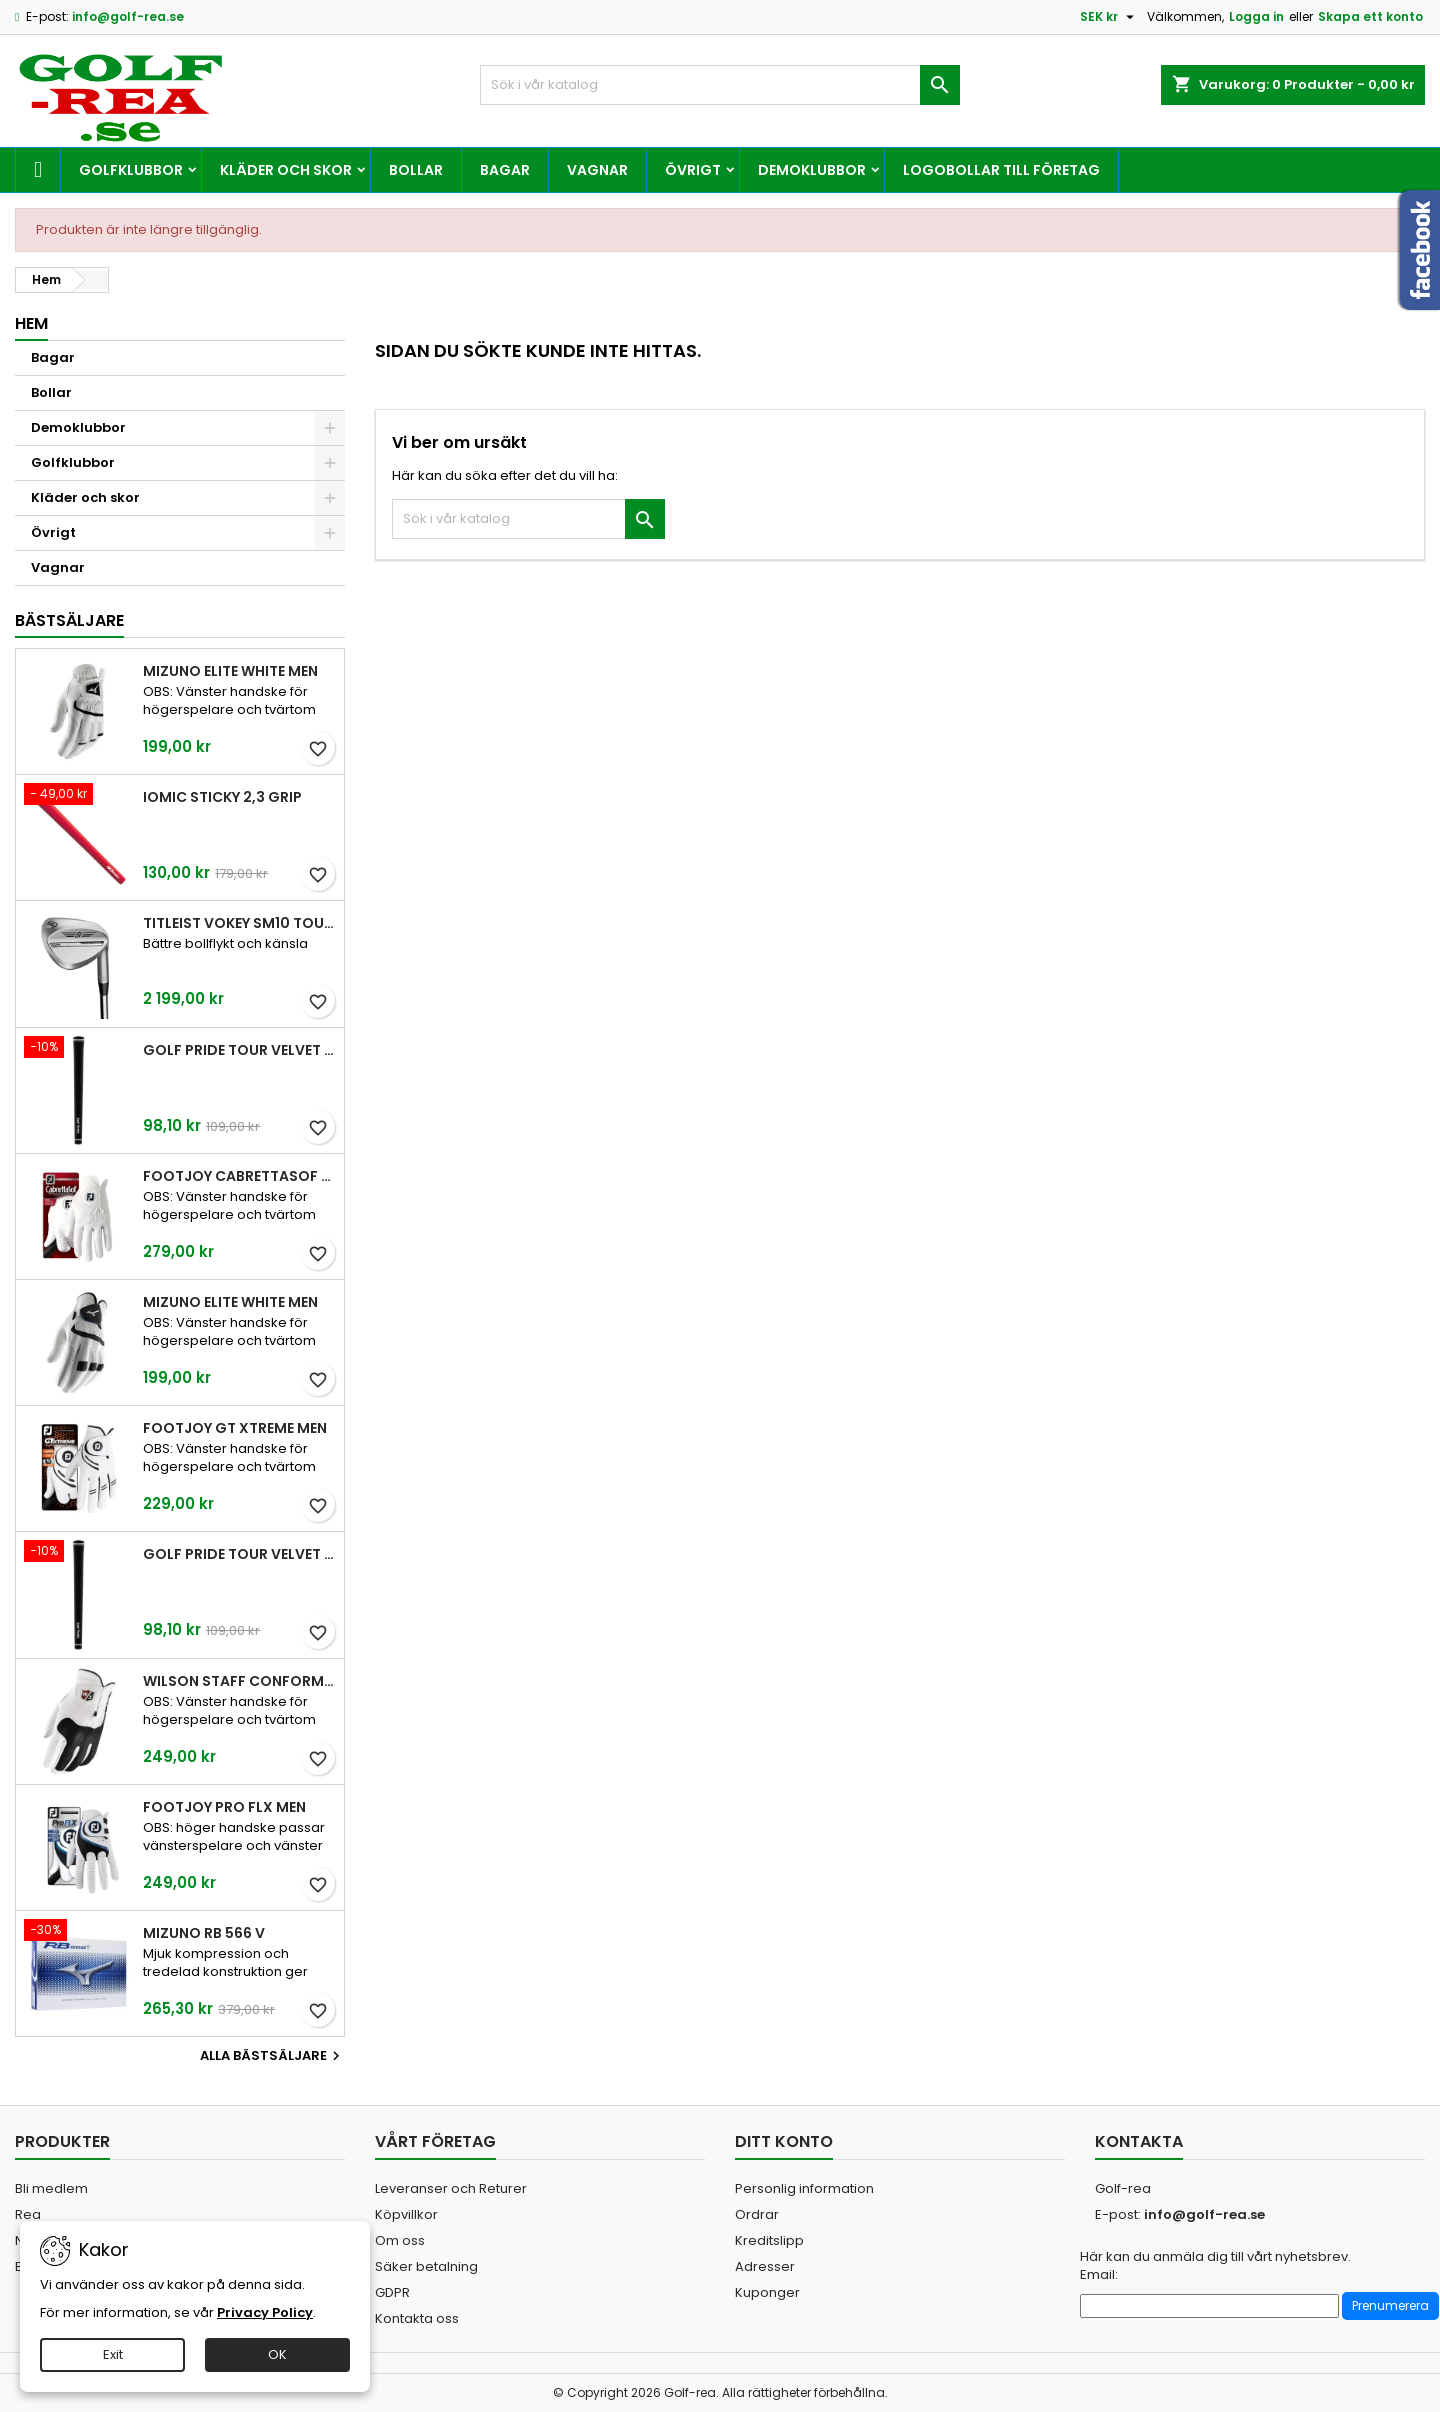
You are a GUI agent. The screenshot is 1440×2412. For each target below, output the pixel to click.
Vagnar (597, 170)
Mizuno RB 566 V (204, 1933)
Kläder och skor (286, 170)
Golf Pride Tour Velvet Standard (239, 1050)
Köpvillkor (406, 2214)
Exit (113, 2354)
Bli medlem (51, 2188)
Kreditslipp (769, 2240)
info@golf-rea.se (128, 16)
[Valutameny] (1109, 17)
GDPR (392, 2292)
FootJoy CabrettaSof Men (239, 1176)
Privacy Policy (265, 2312)
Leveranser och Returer (451, 2188)
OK (277, 2354)
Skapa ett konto (1370, 16)
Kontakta (1139, 2141)
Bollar (416, 170)
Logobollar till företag (1001, 170)
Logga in (1256, 16)
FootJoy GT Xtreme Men (235, 1428)
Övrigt (693, 170)
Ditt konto (784, 2141)
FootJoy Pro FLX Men (224, 1807)
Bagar (505, 170)
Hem (31, 323)
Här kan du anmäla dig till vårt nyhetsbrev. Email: (1215, 2266)
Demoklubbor (812, 170)
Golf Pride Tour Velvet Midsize (239, 1554)
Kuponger (767, 2292)
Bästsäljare (69, 620)
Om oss (400, 2240)
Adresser (765, 2266)
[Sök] (720, 85)
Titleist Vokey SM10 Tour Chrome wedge (239, 923)
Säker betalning (426, 2266)
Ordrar (757, 2214)
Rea (28, 2214)
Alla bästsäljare (272, 2056)
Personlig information (804, 2188)
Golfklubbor (131, 170)
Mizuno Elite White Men (230, 671)
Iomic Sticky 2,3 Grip (222, 797)
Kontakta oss (417, 2318)
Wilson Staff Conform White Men (239, 1681)
